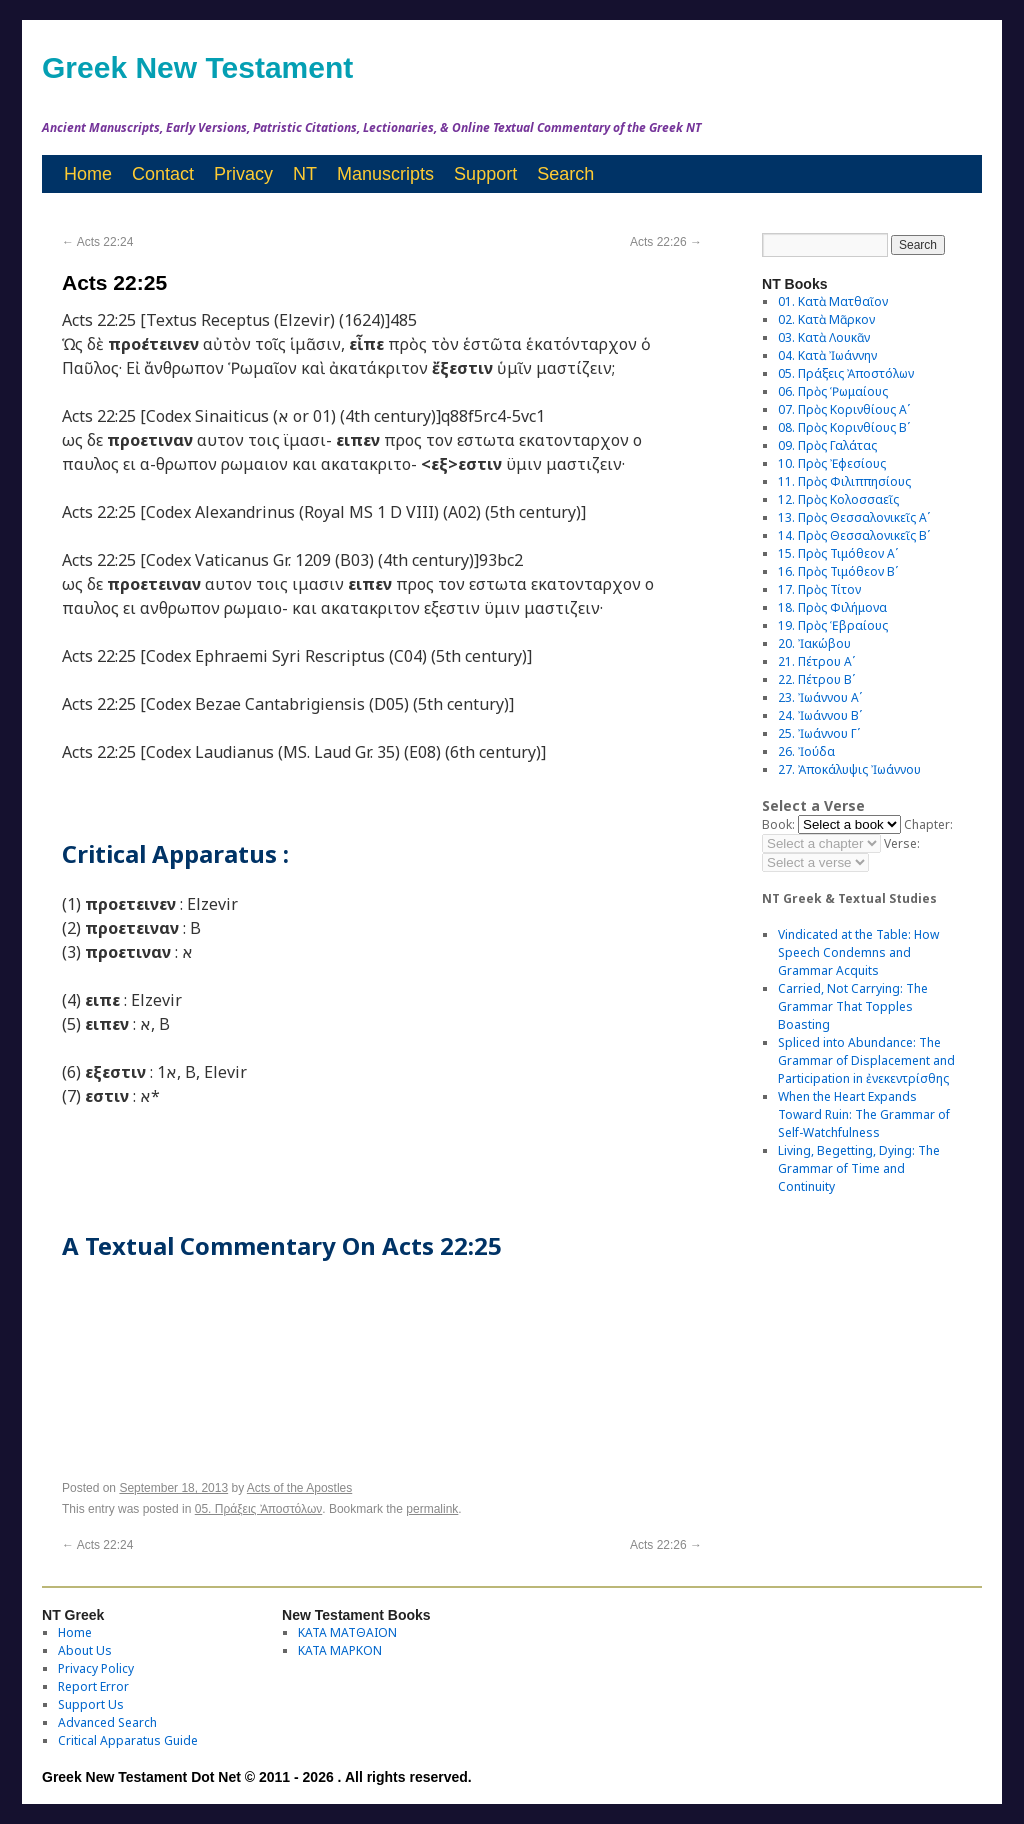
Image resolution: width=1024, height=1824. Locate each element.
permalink (432, 1509)
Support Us (91, 1704)
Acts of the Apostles (299, 1488)
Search (565, 174)
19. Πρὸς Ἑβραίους (833, 625)
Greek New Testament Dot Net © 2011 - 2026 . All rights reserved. (257, 1777)
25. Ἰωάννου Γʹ (819, 733)
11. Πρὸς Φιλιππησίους (844, 481)
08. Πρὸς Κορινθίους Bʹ (844, 427)
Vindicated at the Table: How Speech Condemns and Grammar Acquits (858, 952)
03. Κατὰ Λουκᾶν (824, 337)
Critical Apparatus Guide (128, 1740)
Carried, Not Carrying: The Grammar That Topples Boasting (853, 1006)
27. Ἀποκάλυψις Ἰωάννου (849, 769)
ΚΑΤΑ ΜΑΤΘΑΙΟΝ (347, 1632)
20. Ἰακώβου (814, 643)
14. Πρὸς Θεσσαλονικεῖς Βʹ (854, 535)
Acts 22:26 (666, 242)
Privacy (243, 174)
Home (88, 174)
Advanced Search (107, 1722)
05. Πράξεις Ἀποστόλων (259, 1509)
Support (485, 174)
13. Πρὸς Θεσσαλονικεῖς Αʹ (854, 517)
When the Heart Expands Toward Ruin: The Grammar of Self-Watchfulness (864, 1114)
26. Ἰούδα (806, 751)
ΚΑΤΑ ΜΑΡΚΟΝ (340, 1650)
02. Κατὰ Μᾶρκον (826, 319)
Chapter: (928, 824)
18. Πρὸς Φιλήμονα (832, 607)
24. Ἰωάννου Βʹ (820, 715)
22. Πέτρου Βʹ (816, 679)
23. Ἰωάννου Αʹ (820, 697)
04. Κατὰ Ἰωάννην (827, 355)
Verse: (902, 843)
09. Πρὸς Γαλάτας (827, 445)
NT (305, 174)
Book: (778, 824)
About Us (85, 1650)
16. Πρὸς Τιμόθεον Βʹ (838, 571)
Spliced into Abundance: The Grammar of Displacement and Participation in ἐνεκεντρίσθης (866, 1060)
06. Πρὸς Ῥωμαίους (833, 391)
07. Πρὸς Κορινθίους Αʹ (844, 409)
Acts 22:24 (97, 242)
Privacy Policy (96, 1668)
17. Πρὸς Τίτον (819, 589)
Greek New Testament (197, 67)
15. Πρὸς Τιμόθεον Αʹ (838, 553)
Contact (163, 174)
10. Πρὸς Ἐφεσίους (832, 463)
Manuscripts (385, 174)
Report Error (93, 1686)
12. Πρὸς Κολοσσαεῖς (838, 499)
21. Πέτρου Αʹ (816, 661)
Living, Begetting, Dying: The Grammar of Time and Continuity (859, 1168)
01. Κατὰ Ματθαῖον (833, 301)
